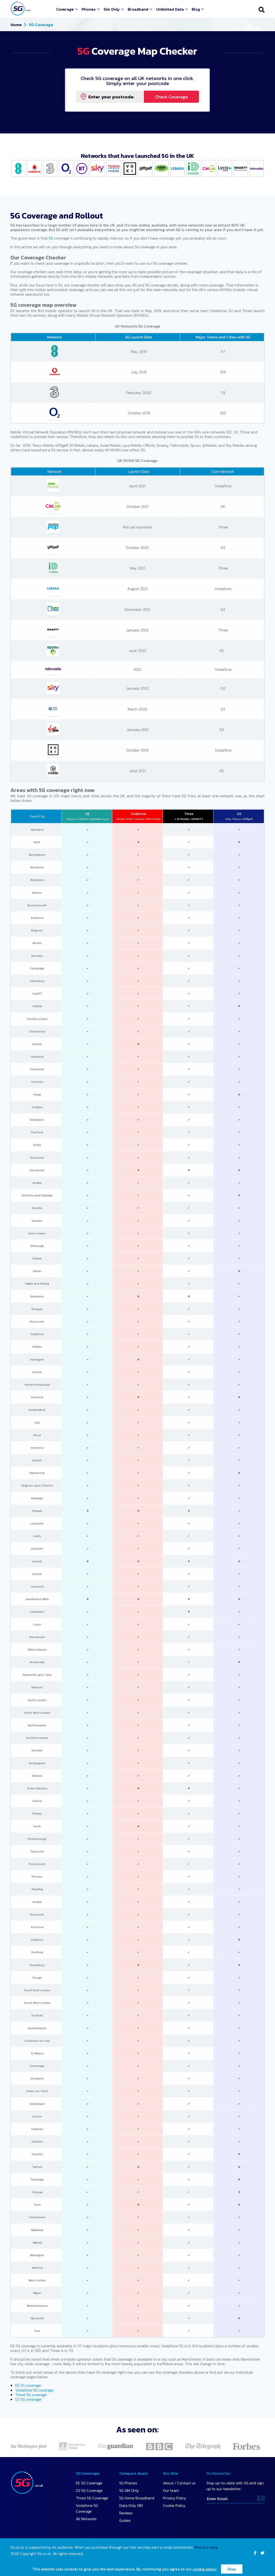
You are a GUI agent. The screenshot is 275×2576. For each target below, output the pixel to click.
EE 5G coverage (28, 2385)
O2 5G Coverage (89, 2490)
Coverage (65, 9)
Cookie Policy (174, 2505)
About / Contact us (179, 2483)
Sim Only (112, 9)
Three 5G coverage (31, 2395)
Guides (125, 2520)
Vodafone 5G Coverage (87, 2508)
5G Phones (128, 2483)
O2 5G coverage (28, 2399)
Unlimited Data (170, 9)
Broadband (138, 9)
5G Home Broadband (136, 2498)
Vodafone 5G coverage (34, 2390)
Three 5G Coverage (92, 2498)
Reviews (126, 2513)
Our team (171, 2490)
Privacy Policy (174, 2498)
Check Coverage (171, 96)
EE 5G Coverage (89, 2483)
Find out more (206, 2547)
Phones (89, 9)
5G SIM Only (129, 2490)
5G (51, 238)
